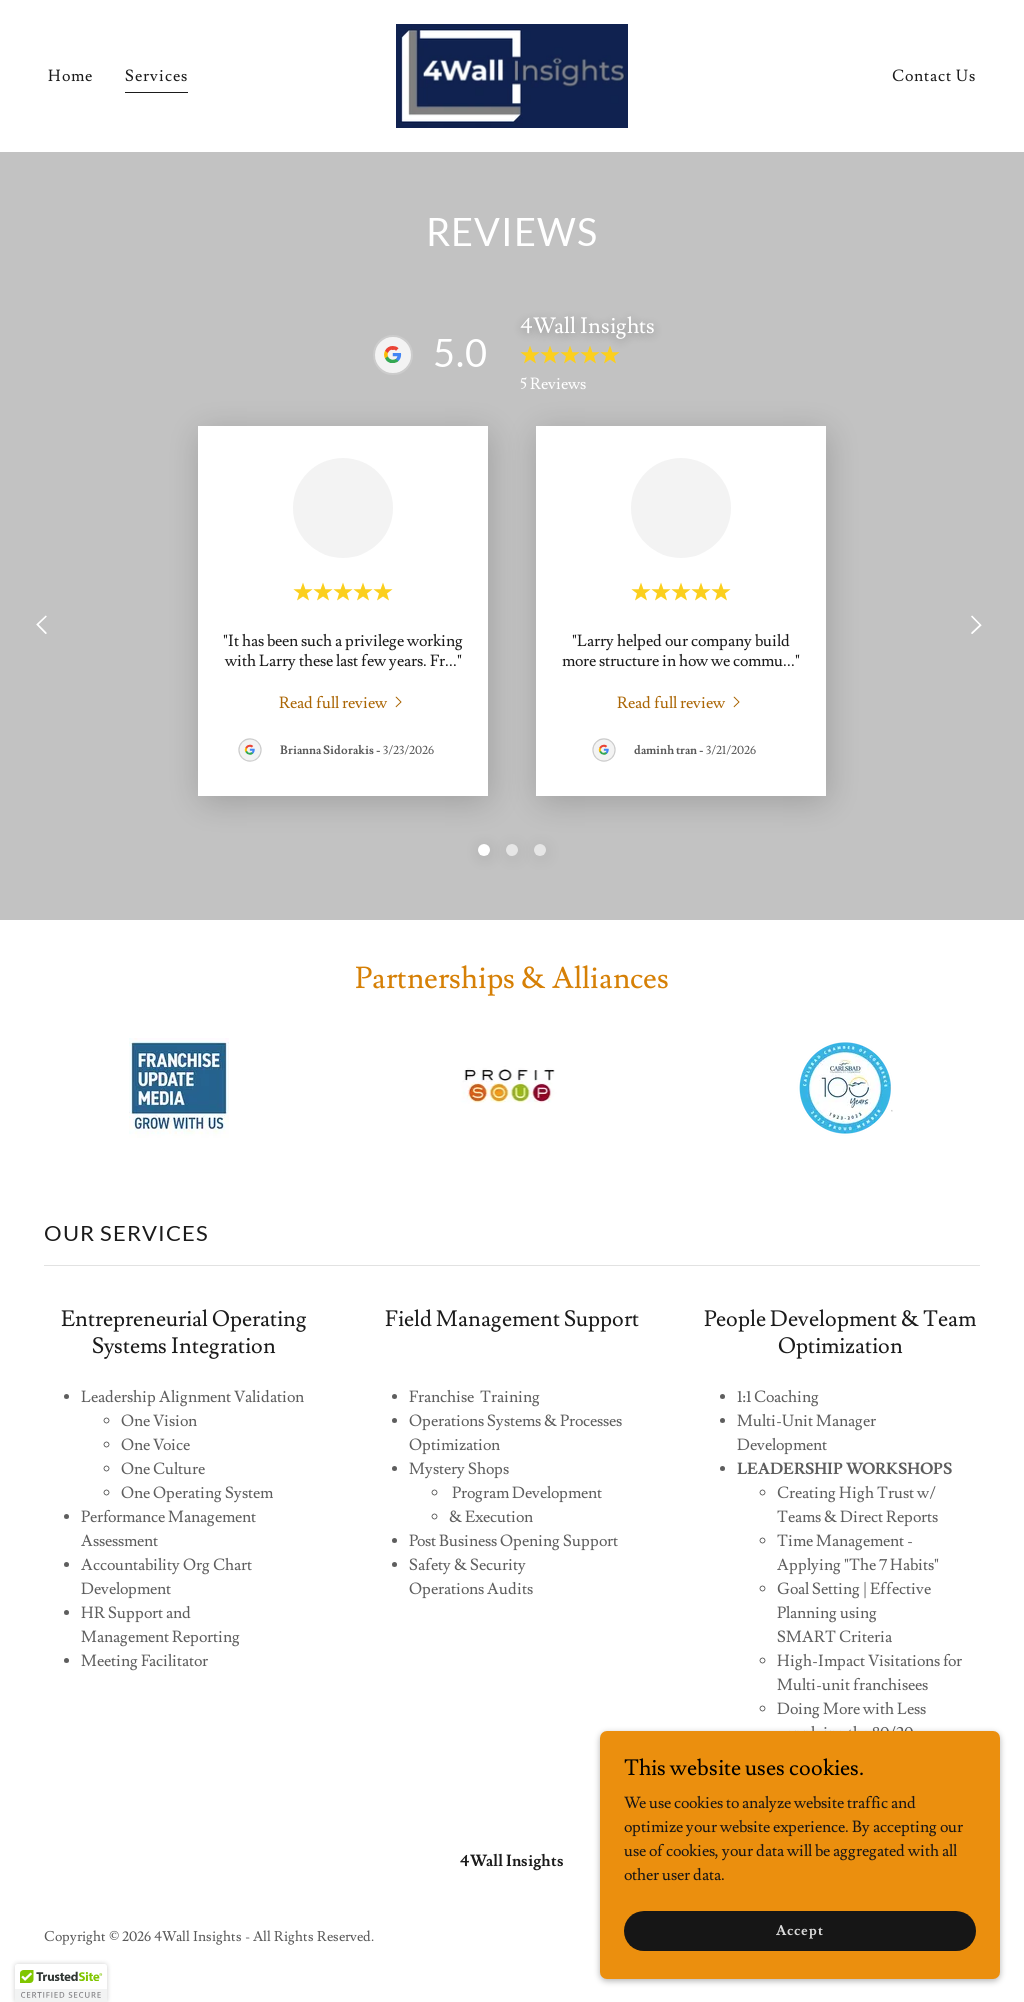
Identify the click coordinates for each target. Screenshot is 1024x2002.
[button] (61, 1983)
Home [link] (70, 76)
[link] (512, 72)
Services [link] (156, 76)
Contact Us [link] (934, 76)
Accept (799, 1930)
